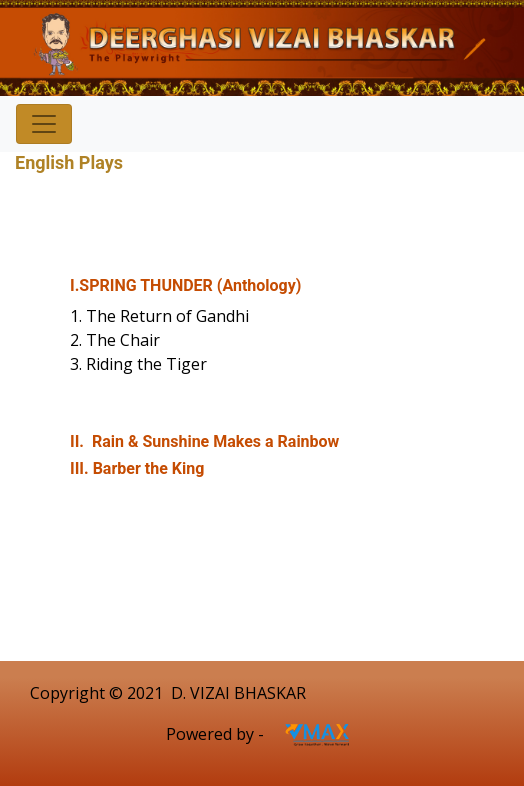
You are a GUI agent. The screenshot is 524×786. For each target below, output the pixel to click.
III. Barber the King (137, 468)
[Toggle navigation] (44, 124)
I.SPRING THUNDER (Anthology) (185, 285)
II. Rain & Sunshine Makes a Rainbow (204, 441)
